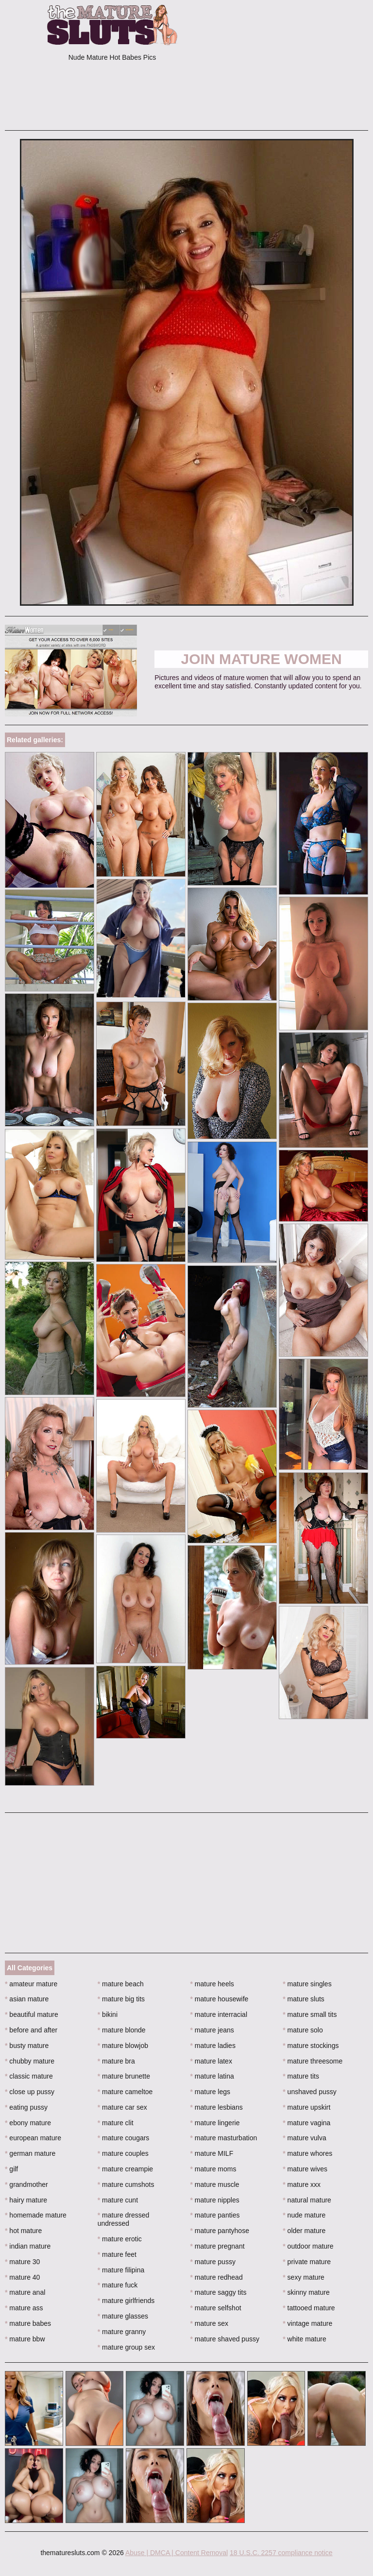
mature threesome (312, 2061)
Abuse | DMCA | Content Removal (176, 2553)
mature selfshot (215, 2308)
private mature (307, 2262)
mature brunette (124, 2076)
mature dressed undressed (124, 2219)
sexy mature (303, 2277)
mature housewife (219, 1999)
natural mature (307, 2200)
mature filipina (121, 2270)
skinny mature (306, 2292)
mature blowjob (123, 2045)
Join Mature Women (261, 659)
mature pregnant (217, 2246)
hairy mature (26, 2200)
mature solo (303, 2030)
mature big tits (121, 1999)
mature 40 (22, 2277)
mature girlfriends (126, 2300)
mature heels (212, 1984)
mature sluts (303, 1999)
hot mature (23, 2231)
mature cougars (124, 2138)
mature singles (307, 1984)
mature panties (215, 2215)
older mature (304, 2231)
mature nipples (214, 2200)
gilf (11, 2169)
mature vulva (304, 2138)
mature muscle (214, 2184)
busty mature (27, 2045)
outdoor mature (308, 2246)
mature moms (213, 2169)
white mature (304, 2339)
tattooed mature (309, 2308)
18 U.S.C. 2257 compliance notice (281, 2553)
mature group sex (126, 2347)
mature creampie (125, 2169)
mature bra (116, 2061)
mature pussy (213, 2262)
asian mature (27, 1999)
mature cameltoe (125, 2092)
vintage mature (307, 2323)
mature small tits (310, 2014)
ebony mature (28, 2123)
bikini (108, 2014)
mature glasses (123, 2316)
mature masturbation (223, 2138)
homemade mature (36, 2215)
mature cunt (118, 2200)
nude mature (304, 2215)
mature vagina (306, 2123)
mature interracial (219, 2014)
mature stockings (311, 2045)
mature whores (307, 2153)
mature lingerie (215, 2123)
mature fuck (117, 2285)
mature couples (123, 2153)
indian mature (28, 2246)
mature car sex (122, 2107)
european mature (33, 2138)
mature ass (24, 2308)
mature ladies (213, 2045)
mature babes (28, 2323)
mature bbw (25, 2339)
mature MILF (212, 2153)
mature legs (210, 2092)
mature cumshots (126, 2184)
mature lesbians (216, 2107)
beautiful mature (31, 2014)
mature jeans (212, 2030)
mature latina (212, 2076)
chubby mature (29, 2061)
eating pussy (26, 2107)
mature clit (116, 2123)
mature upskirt (306, 2107)
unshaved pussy (310, 2092)
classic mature (29, 2076)
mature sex (209, 2323)
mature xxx (302, 2184)
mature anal (25, 2292)
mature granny (122, 2332)
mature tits (301, 2076)
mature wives (305, 2169)
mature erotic (120, 2239)
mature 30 (22, 2262)
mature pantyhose (219, 2231)
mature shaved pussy (224, 2339)
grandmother (26, 2184)
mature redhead (216, 2277)
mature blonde (122, 2030)
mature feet (117, 2254)
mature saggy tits (218, 2292)
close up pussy (29, 2092)
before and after (31, 2030)
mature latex (211, 2061)
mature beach (121, 1984)
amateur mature (31, 1984)
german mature (30, 2153)
